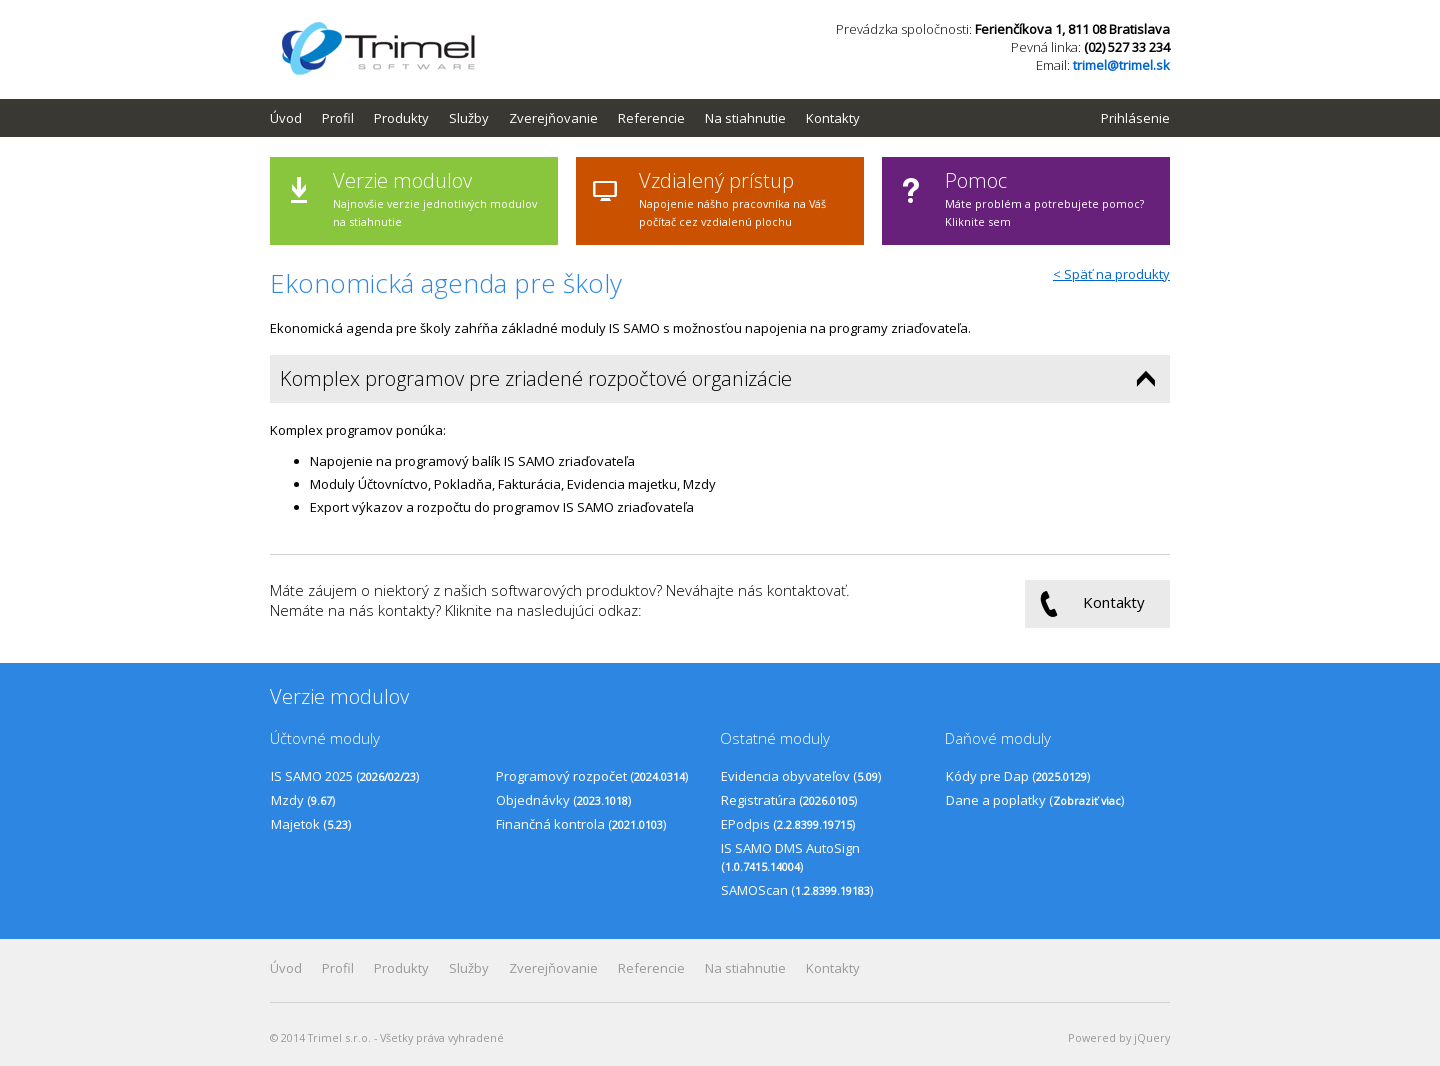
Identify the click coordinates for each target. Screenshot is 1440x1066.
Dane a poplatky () (1035, 800)
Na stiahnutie (745, 118)
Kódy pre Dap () (1018, 776)
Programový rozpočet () (592, 776)
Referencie (651, 118)
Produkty (401, 118)
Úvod (286, 118)
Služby (469, 118)
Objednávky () (563, 800)
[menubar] (575, 118)
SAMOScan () (797, 890)
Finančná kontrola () (581, 824)
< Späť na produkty (1111, 274)
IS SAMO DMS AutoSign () (790, 857)
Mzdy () (303, 800)
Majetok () (311, 824)
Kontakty (833, 118)
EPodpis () (788, 824)
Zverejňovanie (553, 118)
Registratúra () (789, 800)
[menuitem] (296, 118)
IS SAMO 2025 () (345, 776)
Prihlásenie (1135, 118)
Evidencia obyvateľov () (801, 776)
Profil (338, 118)
